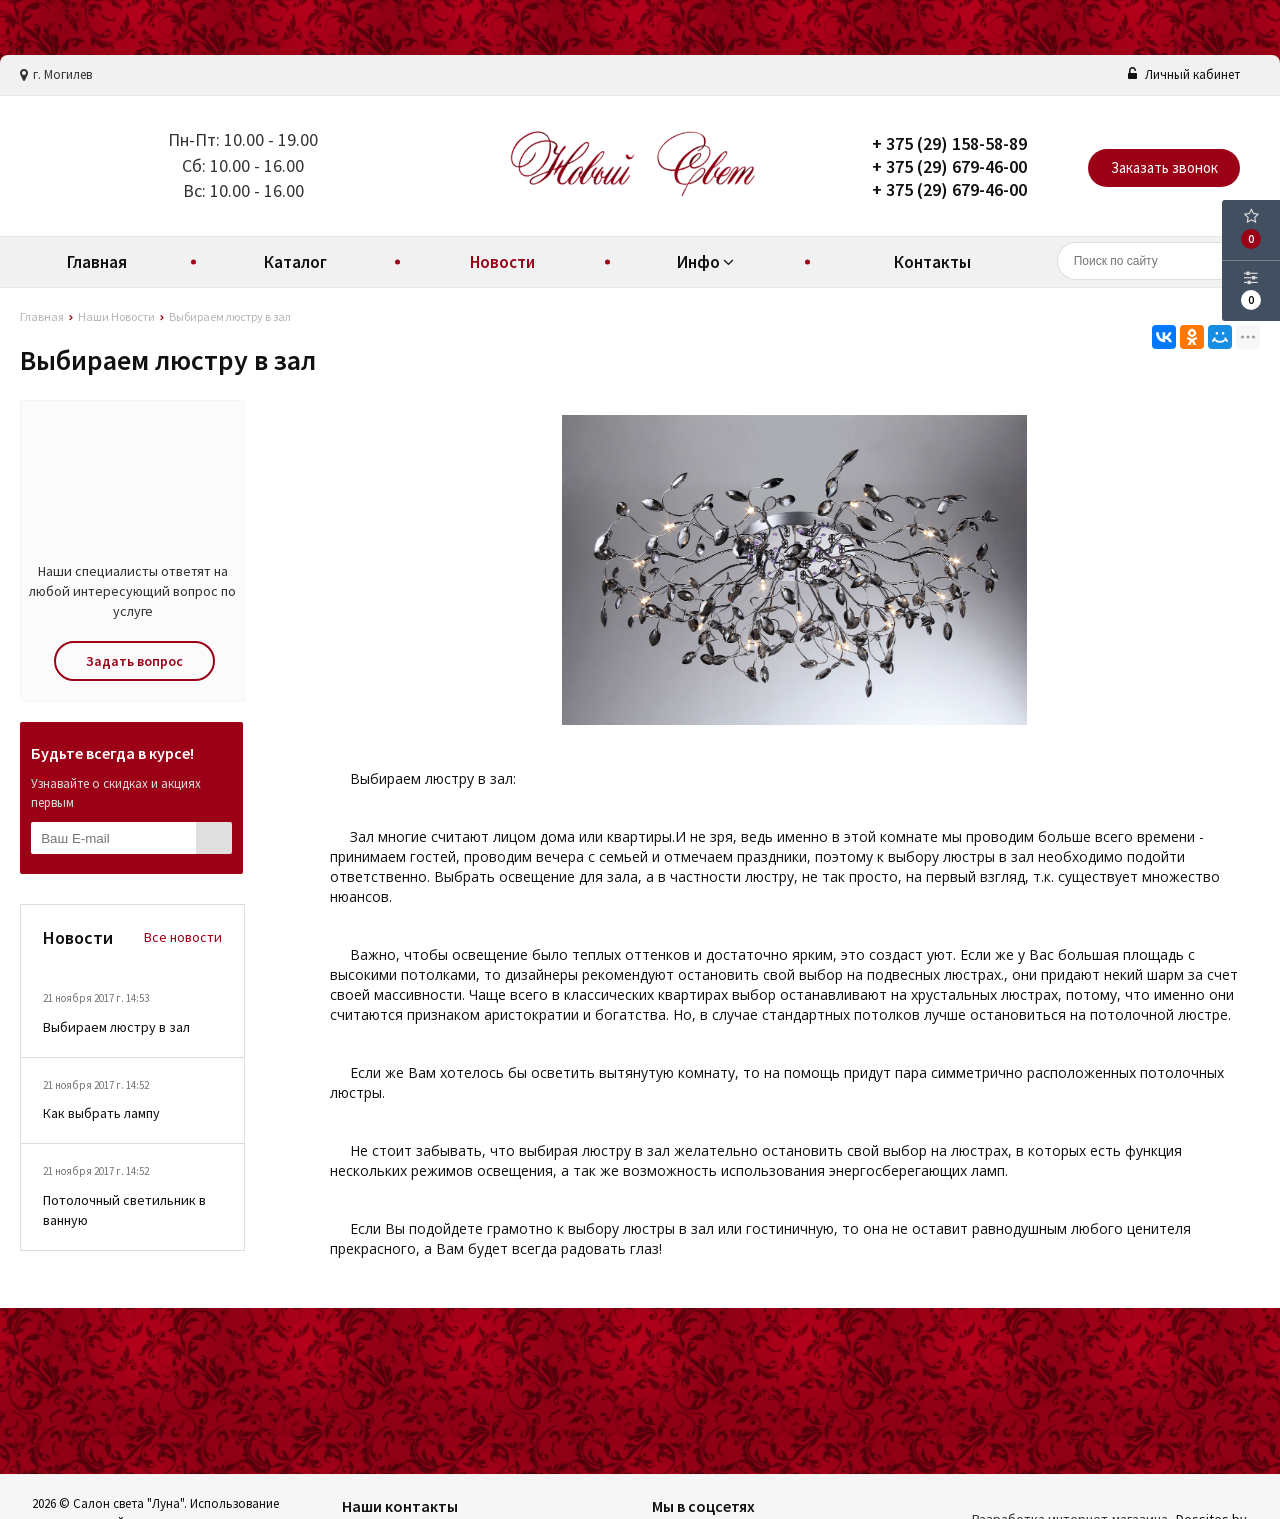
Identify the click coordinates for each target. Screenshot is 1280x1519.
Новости (502, 262)
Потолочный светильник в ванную (124, 1210)
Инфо (708, 262)
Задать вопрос (134, 661)
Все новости (183, 937)
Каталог (295, 262)
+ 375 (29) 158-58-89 (949, 143)
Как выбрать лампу (101, 1113)
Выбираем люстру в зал (116, 1027)
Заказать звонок (1164, 167)
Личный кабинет (1184, 74)
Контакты (932, 262)
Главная (97, 262)
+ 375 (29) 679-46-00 (949, 166)
